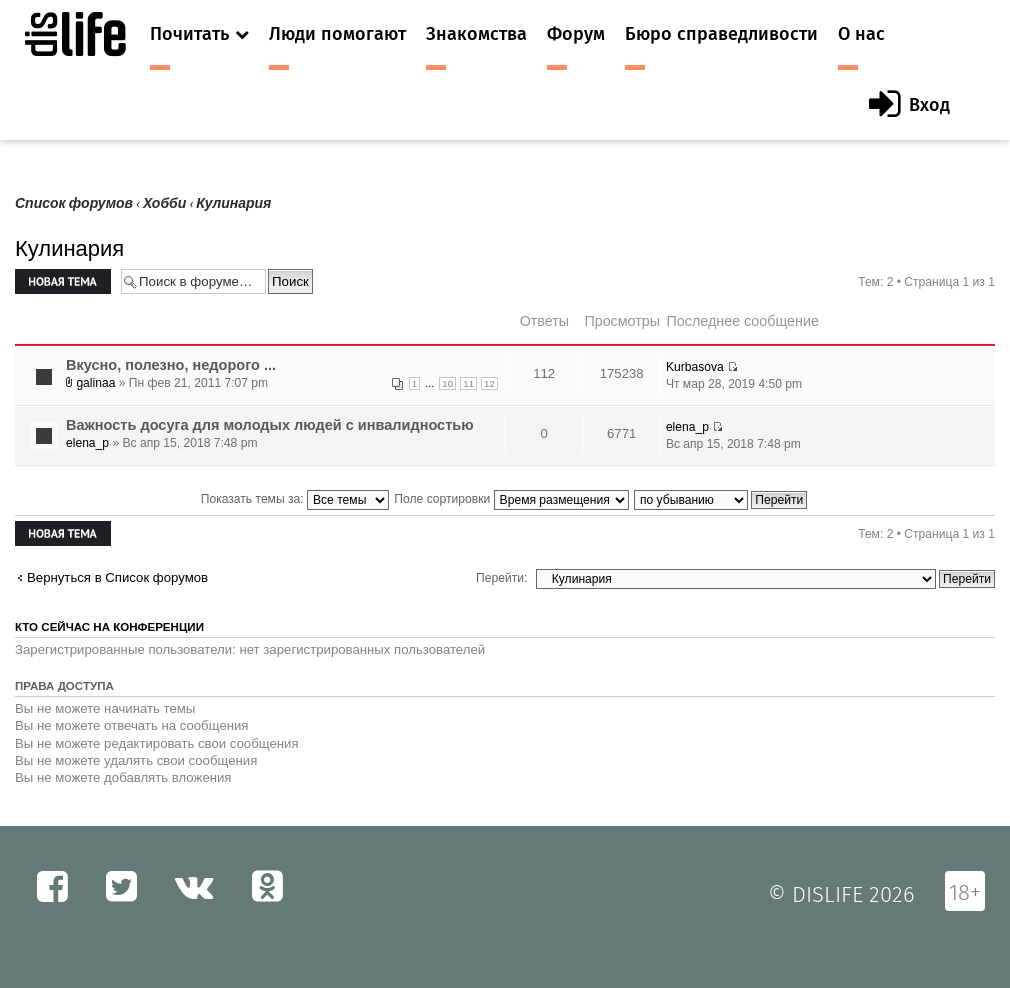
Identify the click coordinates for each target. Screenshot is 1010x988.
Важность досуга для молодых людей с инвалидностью (270, 425)
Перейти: (501, 578)
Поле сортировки (511, 499)
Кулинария (233, 203)
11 (468, 383)
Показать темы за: (295, 499)
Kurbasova (695, 367)
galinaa (95, 383)
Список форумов (74, 203)
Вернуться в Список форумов (117, 577)
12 (489, 383)
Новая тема (63, 281)
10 (447, 383)
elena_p (87, 443)
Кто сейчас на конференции (109, 627)
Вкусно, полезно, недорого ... (171, 365)
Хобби (164, 203)
